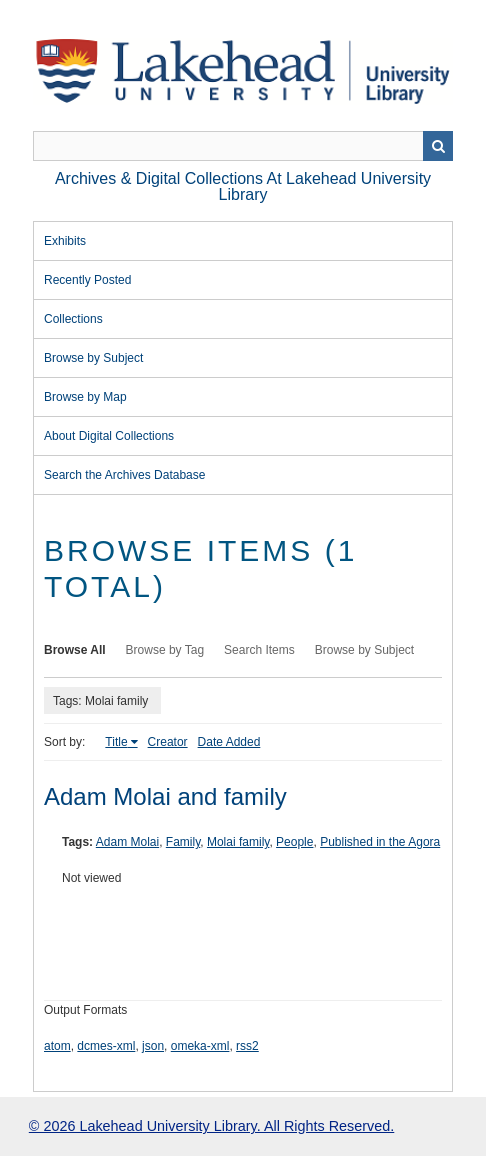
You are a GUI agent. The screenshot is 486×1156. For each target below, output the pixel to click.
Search (438, 146)
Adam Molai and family (165, 796)
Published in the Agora (380, 842)
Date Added (229, 742)
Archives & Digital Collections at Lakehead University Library (243, 186)
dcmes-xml (106, 1046)
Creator (168, 742)
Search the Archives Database (124, 475)
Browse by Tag (165, 650)
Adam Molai (127, 842)
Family (183, 842)
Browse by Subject (93, 358)
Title (116, 742)
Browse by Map (85, 397)
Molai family (238, 842)
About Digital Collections (109, 436)
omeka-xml (200, 1046)
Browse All (75, 650)
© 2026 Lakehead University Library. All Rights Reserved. (211, 1126)
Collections (73, 319)
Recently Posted (87, 280)
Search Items (259, 650)
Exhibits (65, 241)
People (294, 842)
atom (57, 1046)
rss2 (247, 1046)
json (153, 1046)
